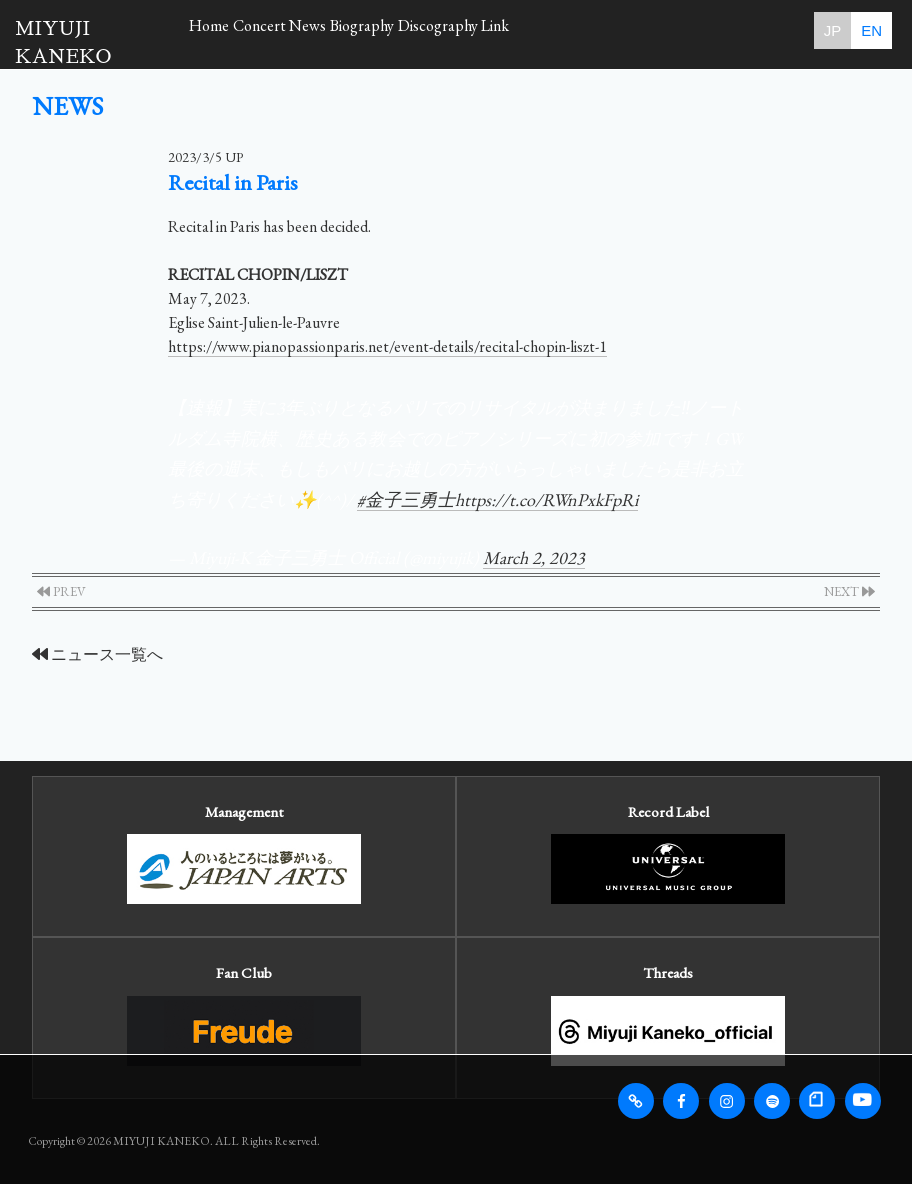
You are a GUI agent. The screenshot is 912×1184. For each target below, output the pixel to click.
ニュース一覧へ (97, 654)
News (359, 30)
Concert (290, 30)
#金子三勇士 (406, 499)
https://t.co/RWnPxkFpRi (546, 499)
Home (220, 30)
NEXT (849, 591)
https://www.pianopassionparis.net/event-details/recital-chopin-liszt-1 (387, 346)
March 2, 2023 (534, 557)
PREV (61, 591)
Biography (433, 30)
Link (608, 30)
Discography (529, 30)
